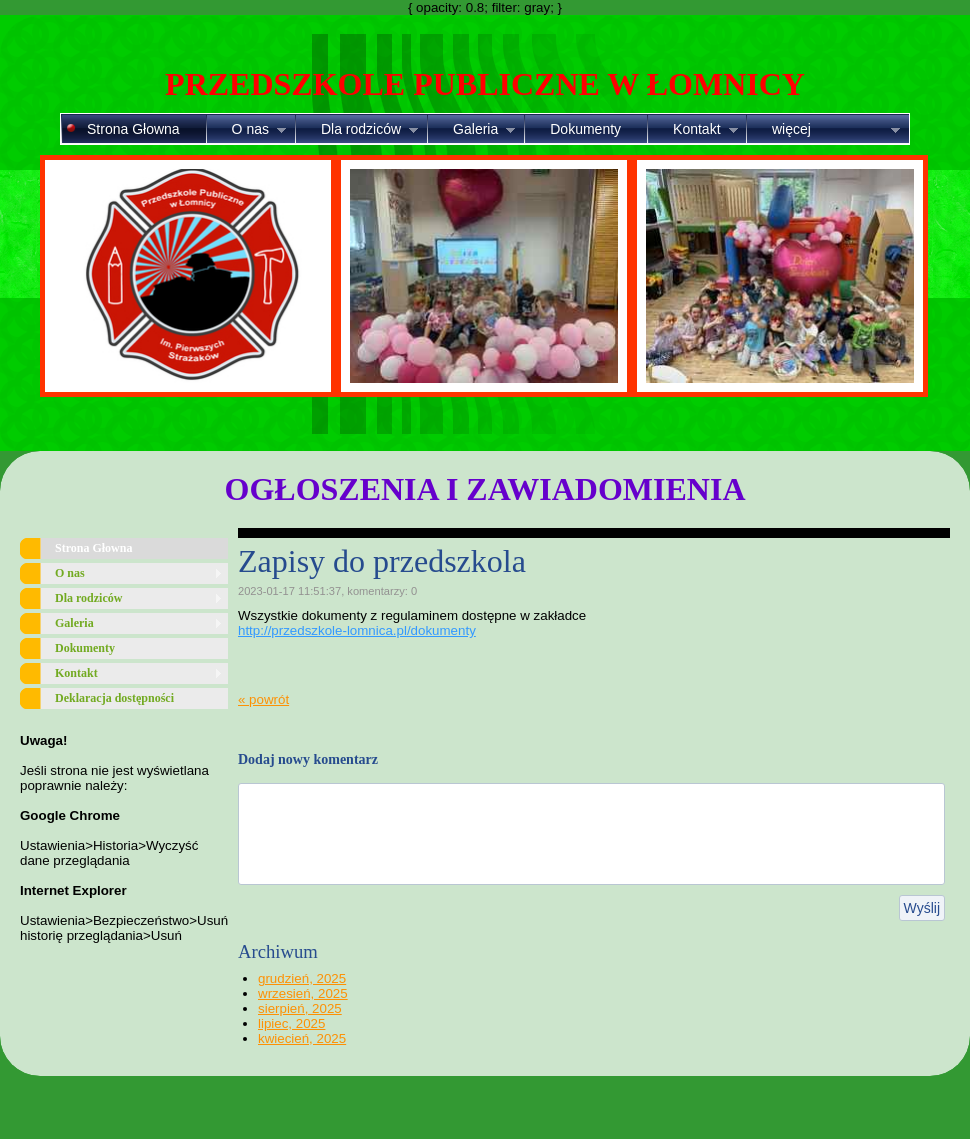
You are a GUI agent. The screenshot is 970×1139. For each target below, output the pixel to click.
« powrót (263, 699)
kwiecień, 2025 (302, 1038)
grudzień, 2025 (302, 978)
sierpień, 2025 (300, 1008)
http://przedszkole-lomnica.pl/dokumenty (357, 630)
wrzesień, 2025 (303, 993)
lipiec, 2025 (291, 1023)
